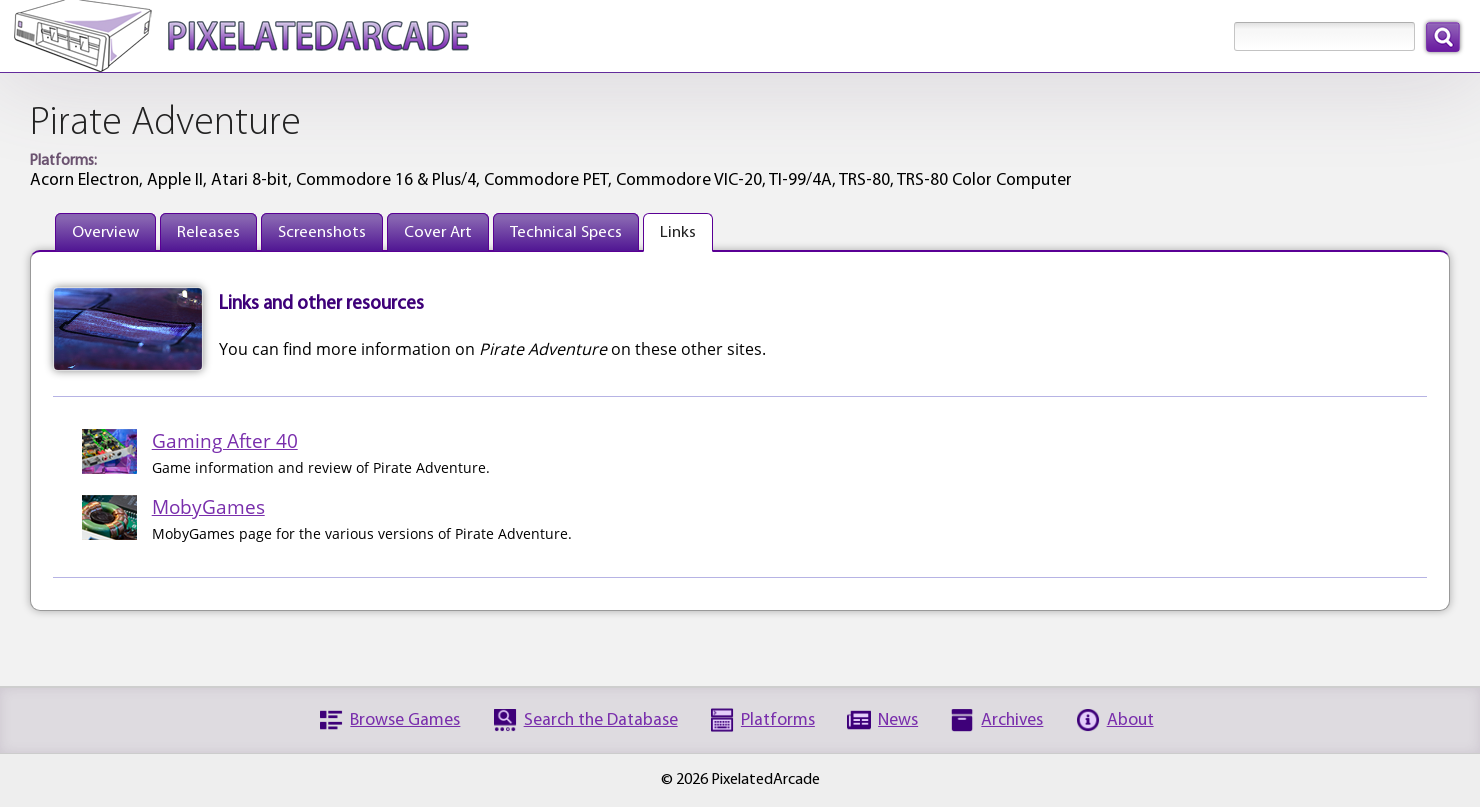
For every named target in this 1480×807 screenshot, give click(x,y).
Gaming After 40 (225, 440)
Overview (105, 232)
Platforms (778, 720)
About (1130, 720)
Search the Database (601, 720)
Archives (1012, 720)
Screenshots (322, 232)
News (898, 720)
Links (678, 232)
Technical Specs (566, 232)
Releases (208, 232)
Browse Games (405, 720)
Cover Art (438, 232)
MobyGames (208, 506)
